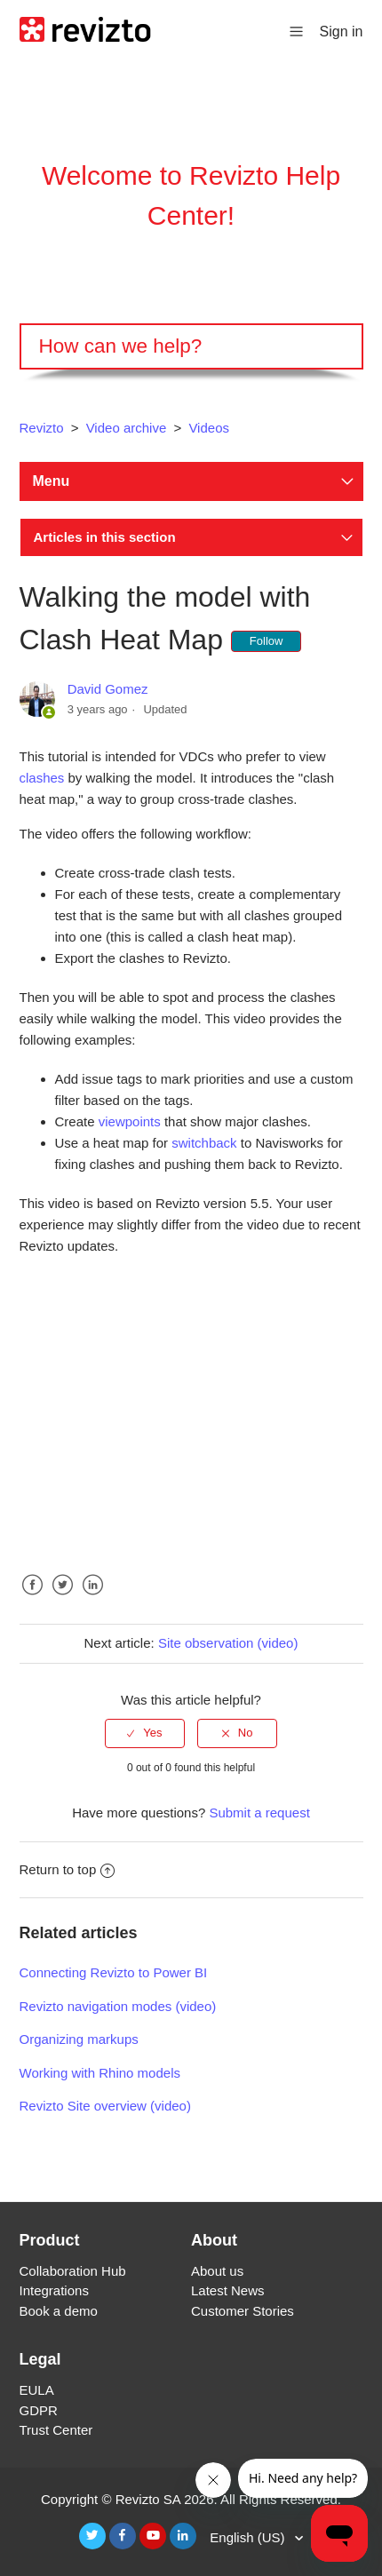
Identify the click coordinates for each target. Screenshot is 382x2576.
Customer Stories (242, 2310)
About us (217, 2270)
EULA (37, 2389)
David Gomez (108, 688)
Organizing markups (79, 2039)
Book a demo (59, 2310)
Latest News (228, 2290)
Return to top (67, 1869)
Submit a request (259, 1812)
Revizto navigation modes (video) (118, 2006)
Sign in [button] (341, 31)
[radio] (145, 1733)
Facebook (33, 1598)
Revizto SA (147, 2499)
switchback (203, 1142)
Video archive (126, 427)
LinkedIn (93, 1598)
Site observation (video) (228, 1642)
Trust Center (56, 2429)
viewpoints (130, 1121)
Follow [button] (266, 641)
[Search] (191, 346)
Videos (208, 427)
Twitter (63, 1598)
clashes (42, 777)
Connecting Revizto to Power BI (114, 1972)
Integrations (54, 2290)
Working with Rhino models (100, 2072)
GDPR (39, 2410)
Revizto (42, 427)
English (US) (249, 2537)
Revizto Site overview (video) (105, 2105)
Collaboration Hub (73, 2270)
